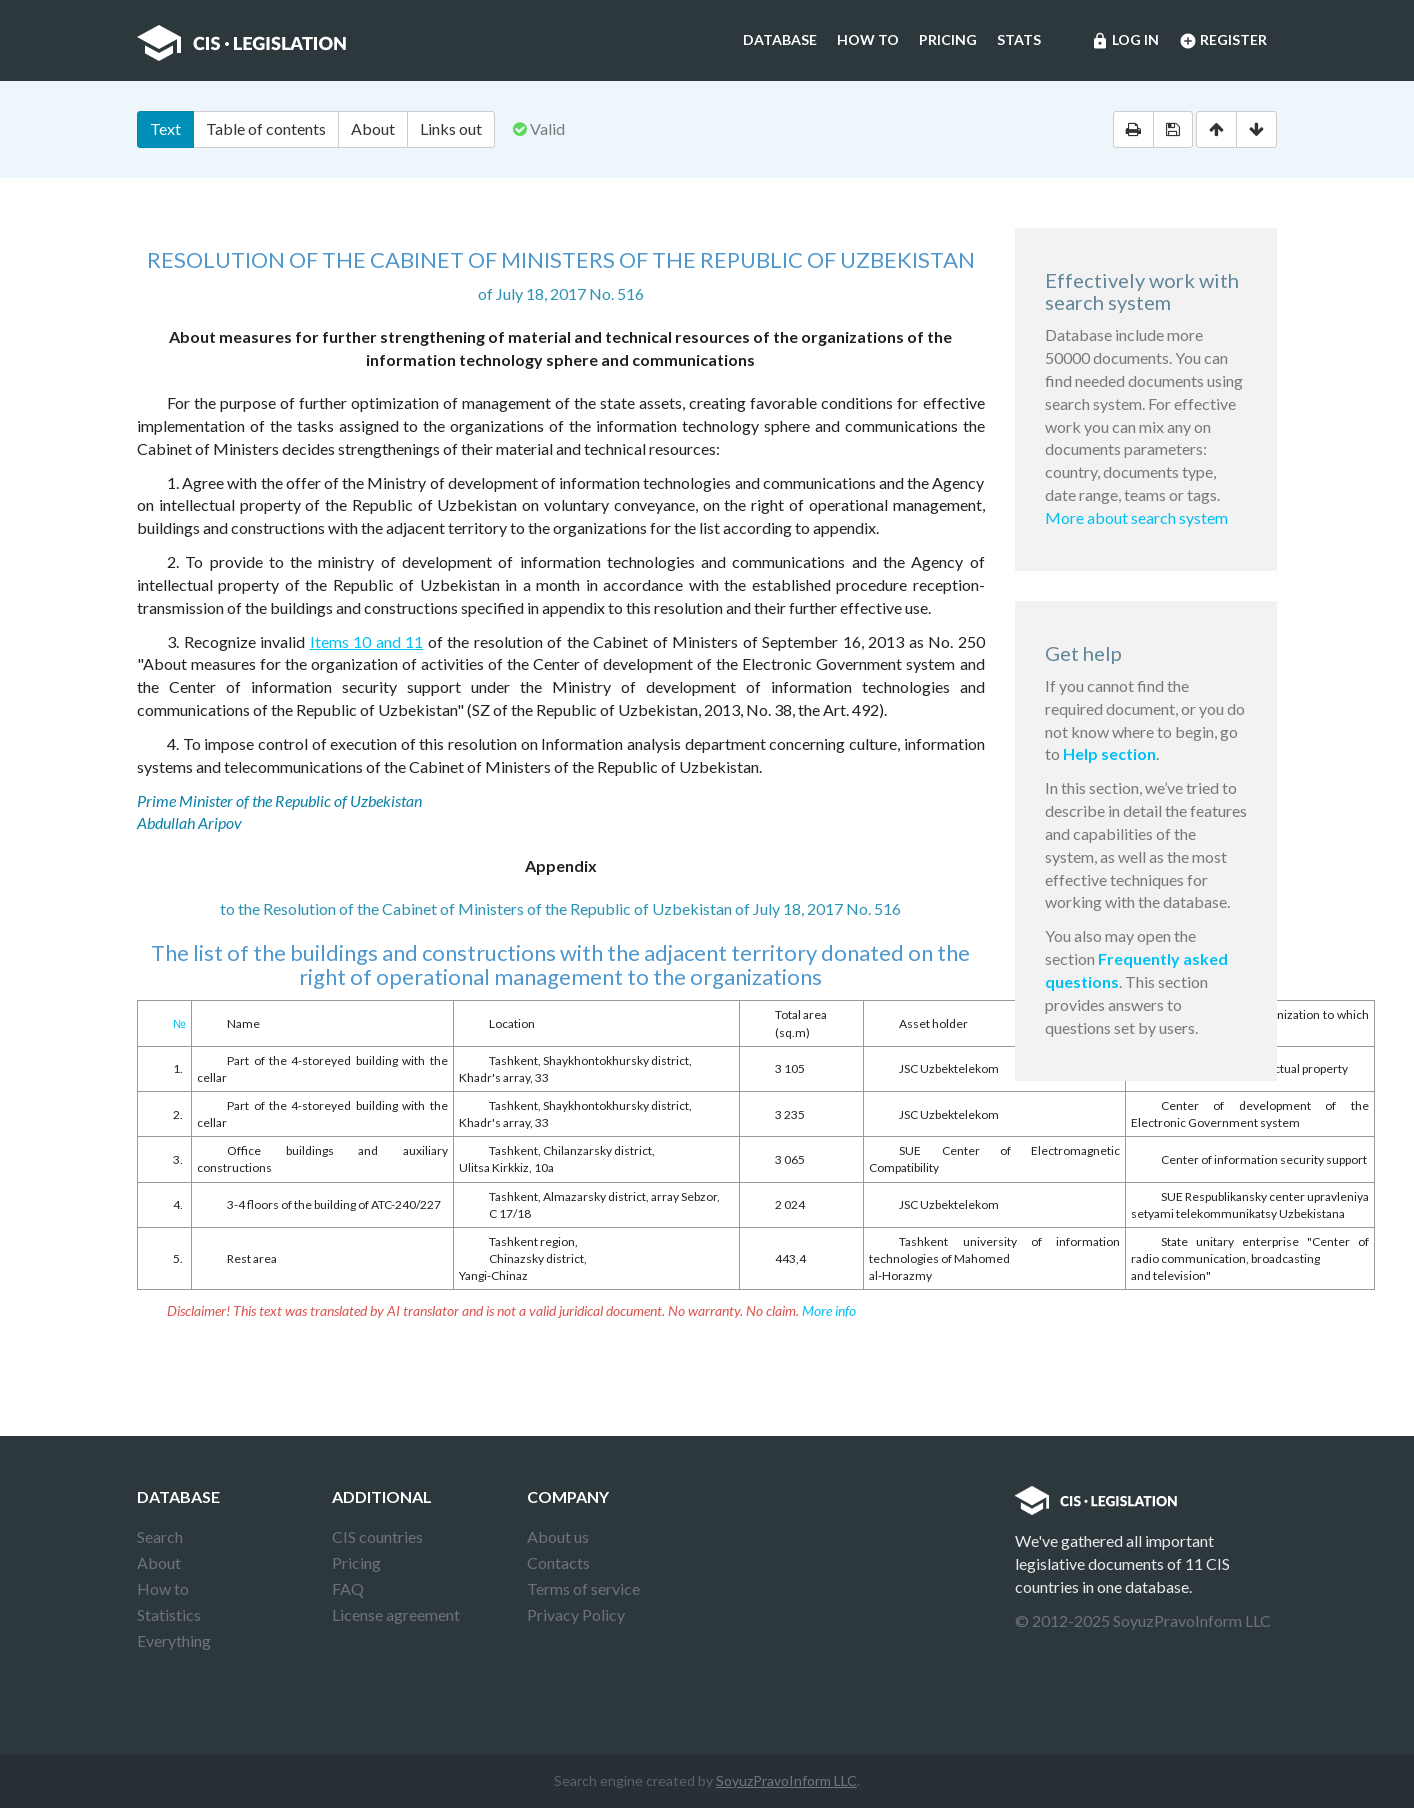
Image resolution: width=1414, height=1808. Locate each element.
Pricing (948, 39)
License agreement (396, 1614)
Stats (1019, 39)
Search (160, 1536)
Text (165, 128)
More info (829, 1310)
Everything (174, 1640)
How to (868, 39)
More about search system (1136, 517)
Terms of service (583, 1588)
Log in (1125, 41)
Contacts (558, 1562)
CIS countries (377, 1536)
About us (558, 1536)
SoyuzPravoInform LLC (786, 1780)
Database (780, 39)
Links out (451, 128)
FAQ (348, 1588)
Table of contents (266, 128)
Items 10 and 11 (367, 641)
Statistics (169, 1614)
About (373, 128)
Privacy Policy (576, 1614)
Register (1223, 41)
